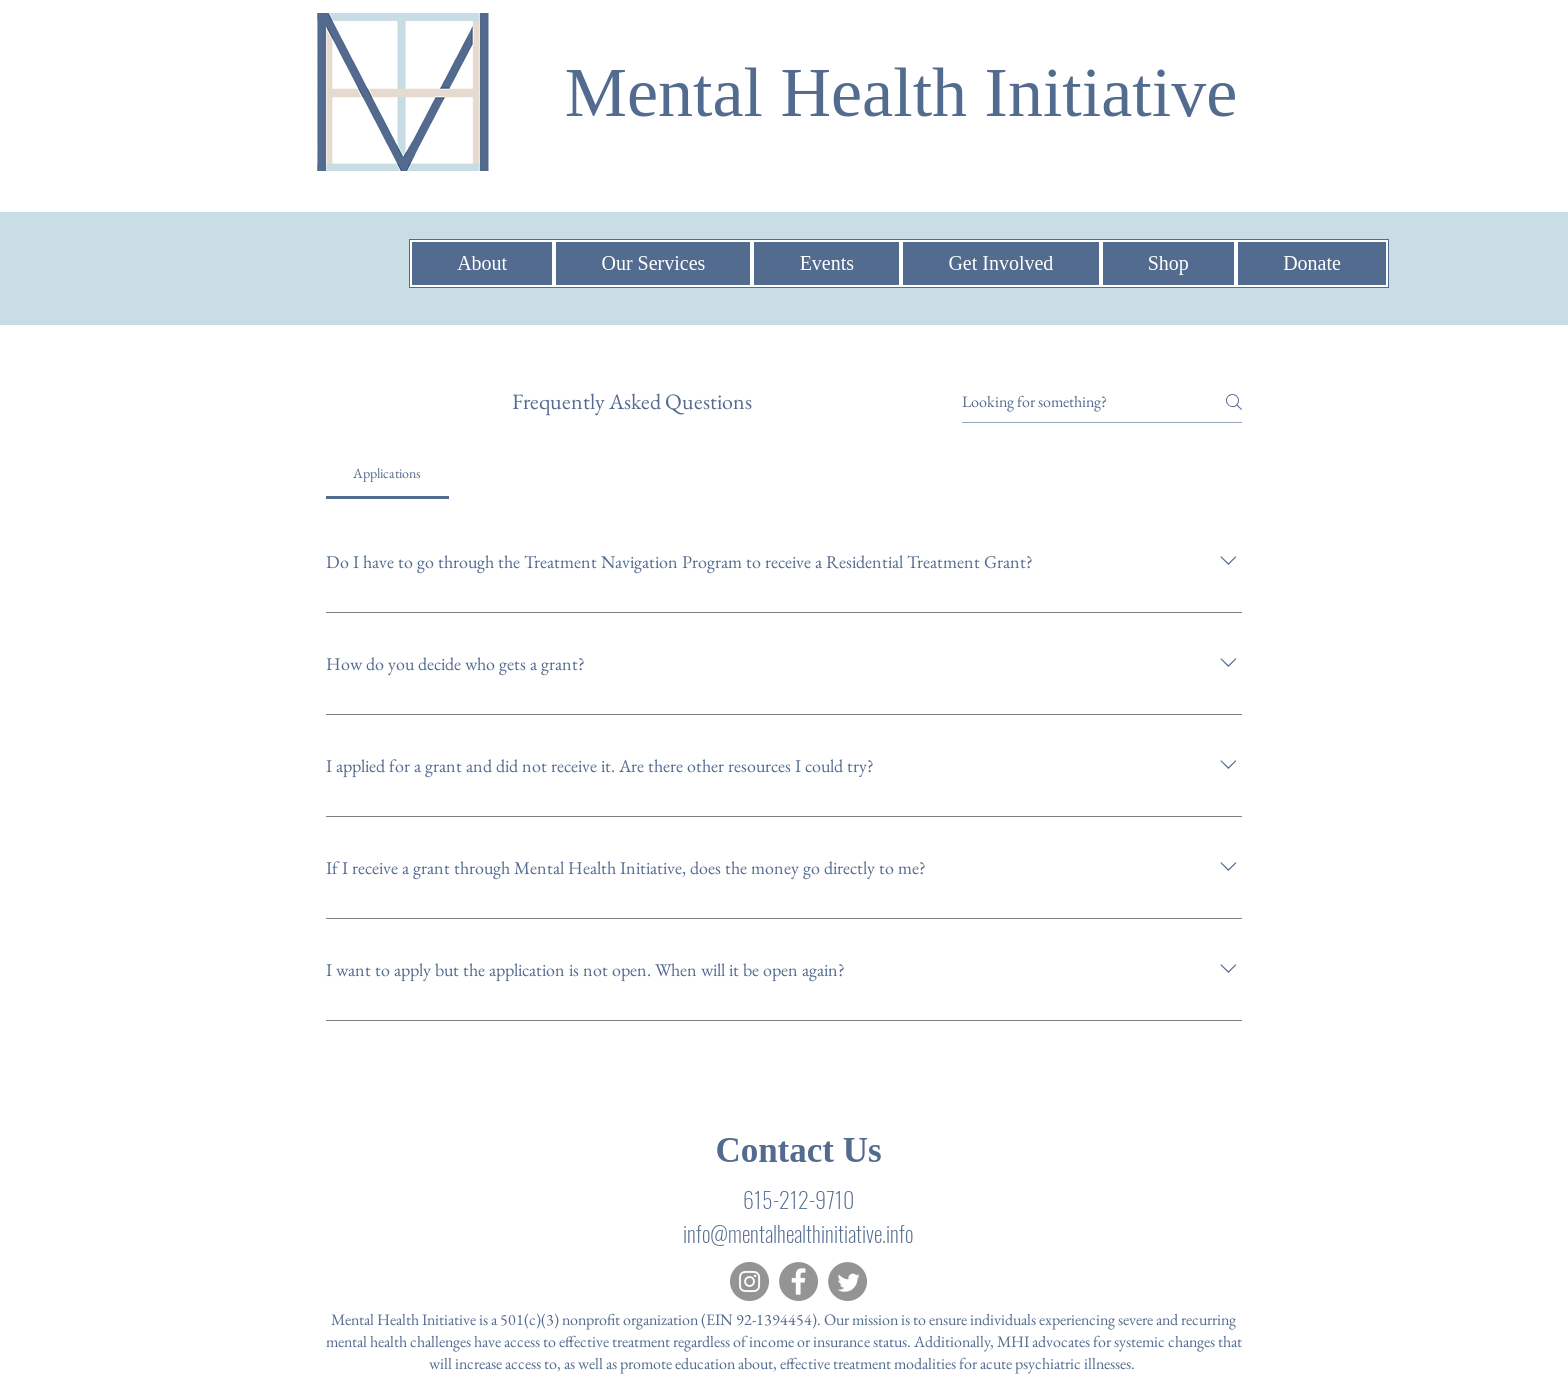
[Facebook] (798, 1281)
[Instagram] (749, 1281)
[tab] (387, 473)
